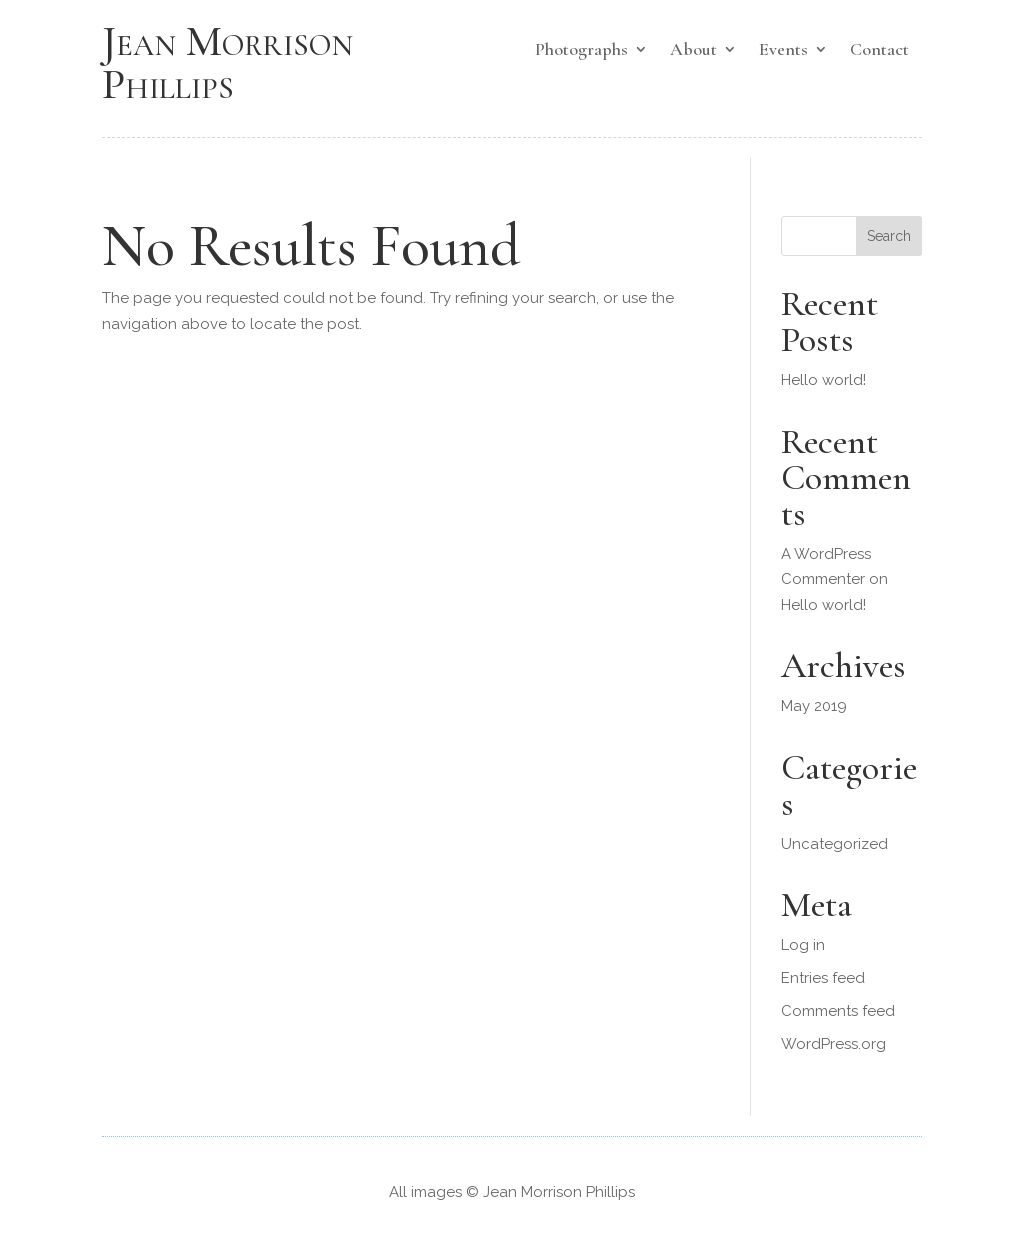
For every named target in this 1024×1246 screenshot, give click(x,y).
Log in (803, 945)
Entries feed (823, 978)
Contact (879, 51)
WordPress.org (833, 1044)
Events (783, 51)
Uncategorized (834, 844)
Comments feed (838, 1011)
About (693, 51)
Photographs (581, 51)
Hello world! (823, 380)
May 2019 (814, 706)
